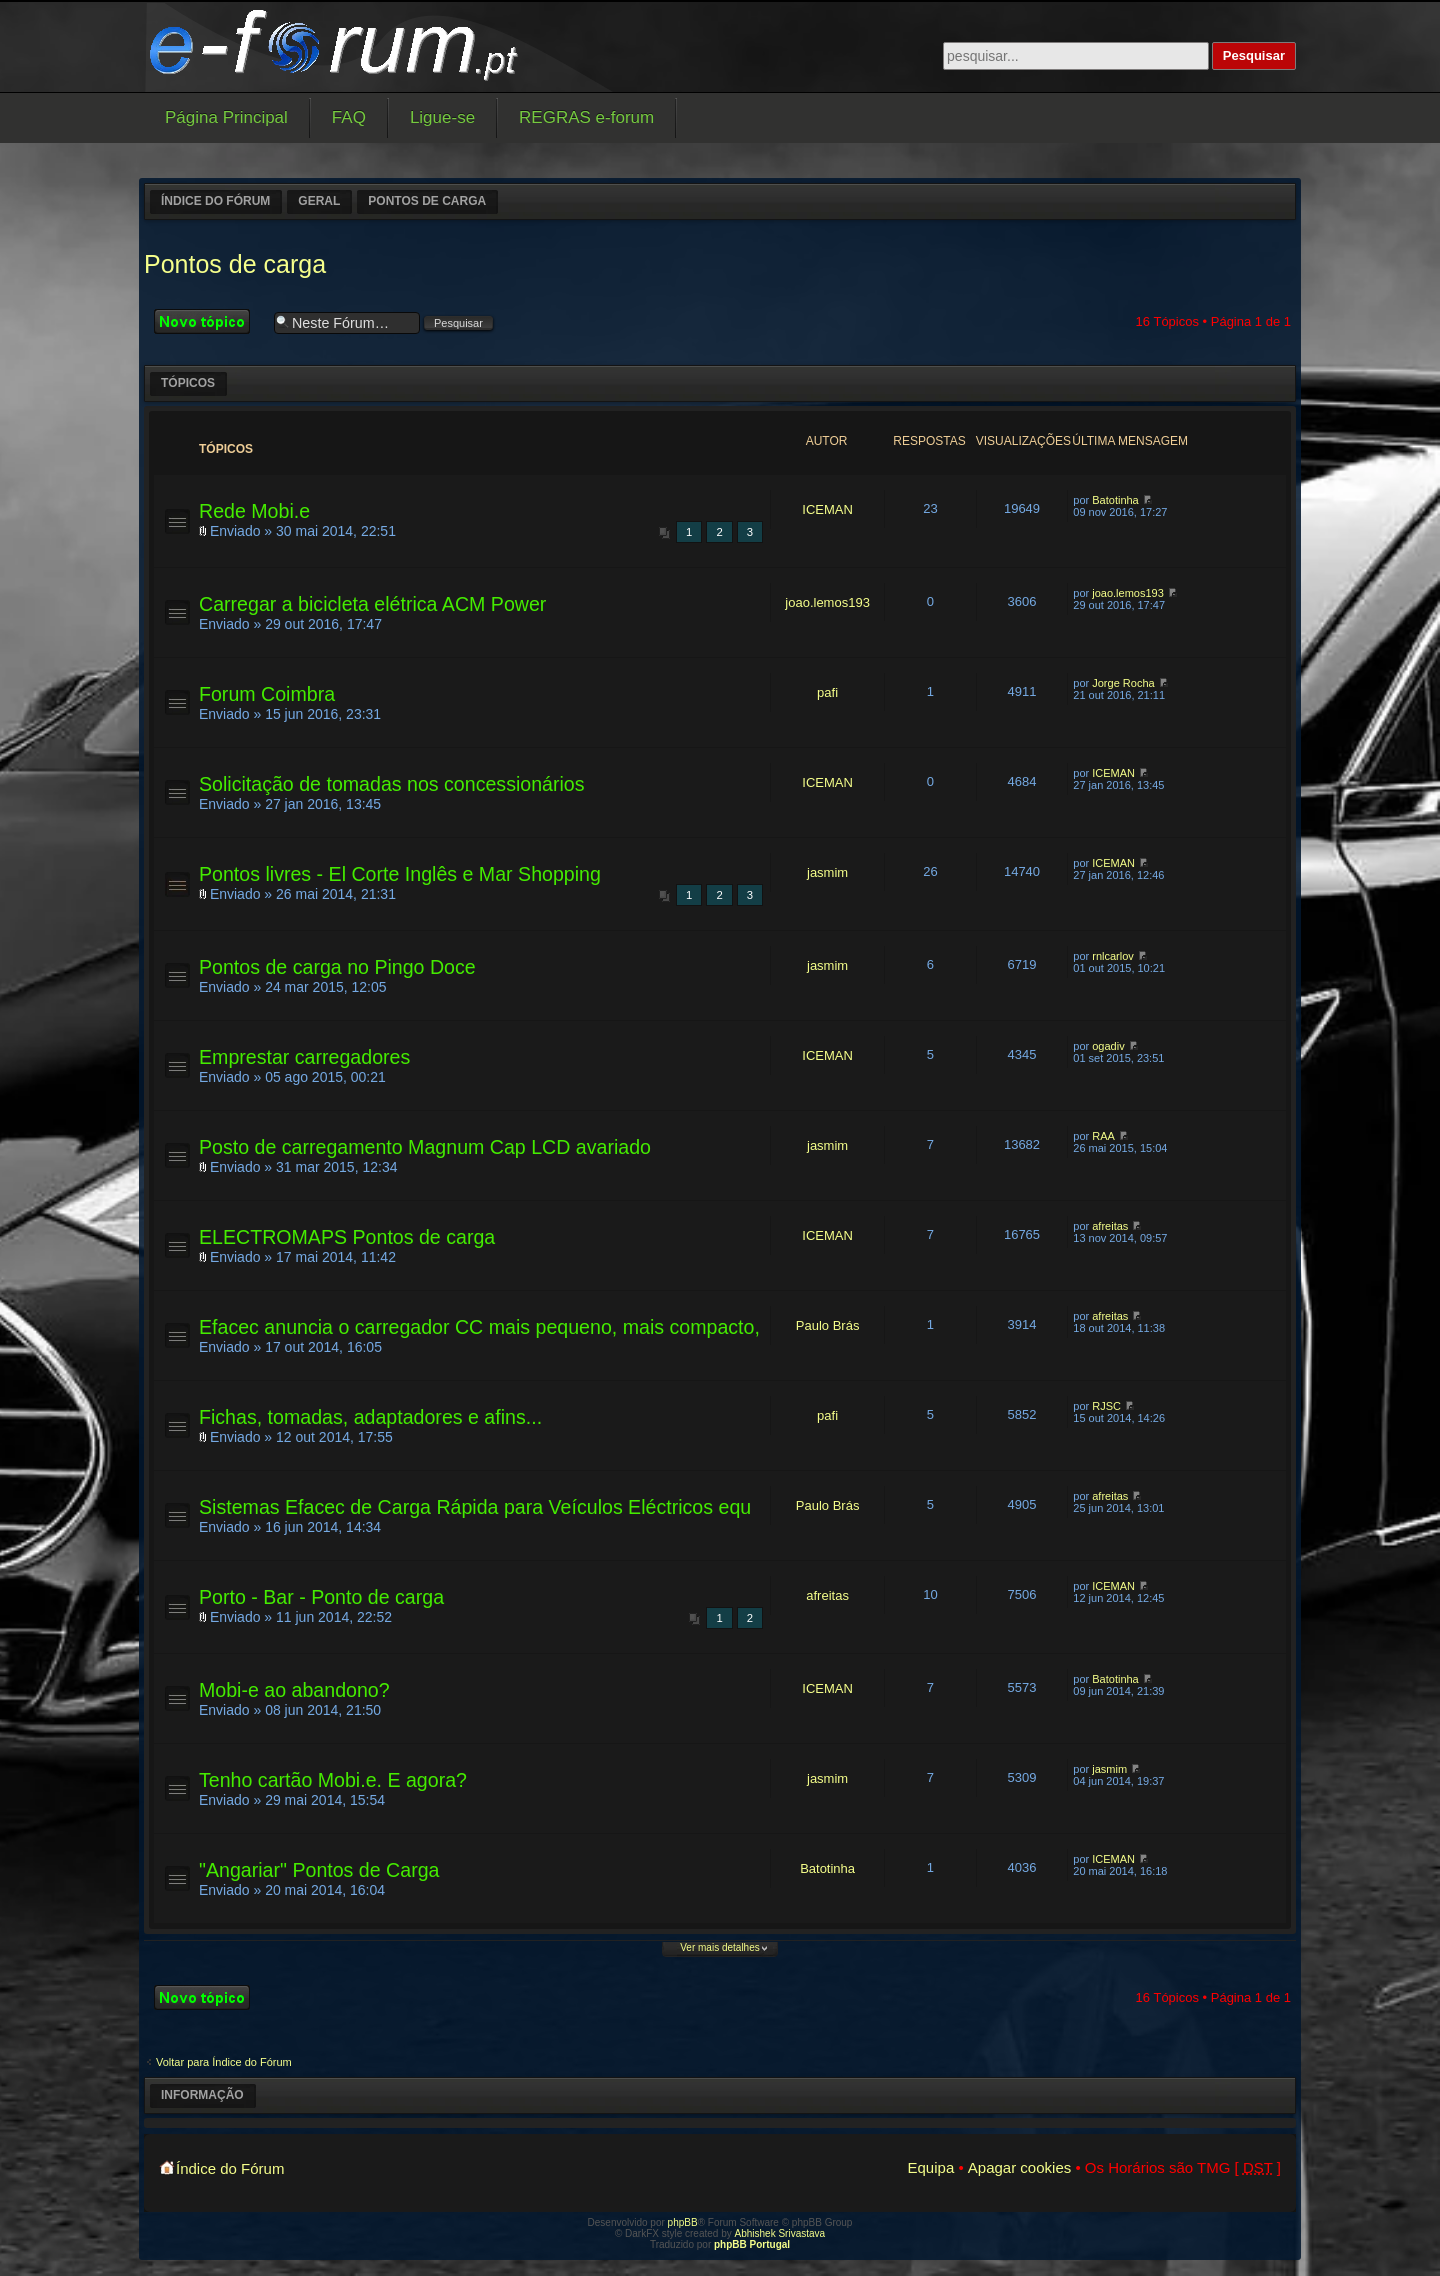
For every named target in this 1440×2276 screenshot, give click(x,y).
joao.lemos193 (827, 602)
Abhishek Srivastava (780, 2233)
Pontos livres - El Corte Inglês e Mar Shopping (400, 874)
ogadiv (1108, 1046)
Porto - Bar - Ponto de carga (321, 1597)
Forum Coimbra (267, 694)
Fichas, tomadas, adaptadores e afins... (370, 1417)
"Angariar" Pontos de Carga (319, 1870)
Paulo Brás (828, 1325)
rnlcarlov (1113, 956)
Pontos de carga (427, 201)
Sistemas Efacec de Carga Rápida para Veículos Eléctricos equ (475, 1507)
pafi (827, 692)
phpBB (683, 2222)
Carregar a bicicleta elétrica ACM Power (372, 604)
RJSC (1106, 1406)
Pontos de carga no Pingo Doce (337, 967)
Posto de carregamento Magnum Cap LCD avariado (425, 1147)
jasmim (827, 872)
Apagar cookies (1019, 2167)
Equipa (931, 2167)
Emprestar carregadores (304, 1057)
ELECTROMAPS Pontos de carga (347, 1237)
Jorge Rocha (1123, 683)
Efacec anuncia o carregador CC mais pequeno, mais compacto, (479, 1327)
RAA (1103, 1136)
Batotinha (1115, 500)
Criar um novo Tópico (209, 321)
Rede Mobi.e (254, 511)
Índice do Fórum (215, 201)
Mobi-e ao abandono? (294, 1690)
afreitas (1110, 1226)
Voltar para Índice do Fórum (224, 2062)
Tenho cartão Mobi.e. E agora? (333, 1780)
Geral (319, 201)
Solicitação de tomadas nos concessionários (392, 784)
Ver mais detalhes (720, 1947)
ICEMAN (827, 509)
